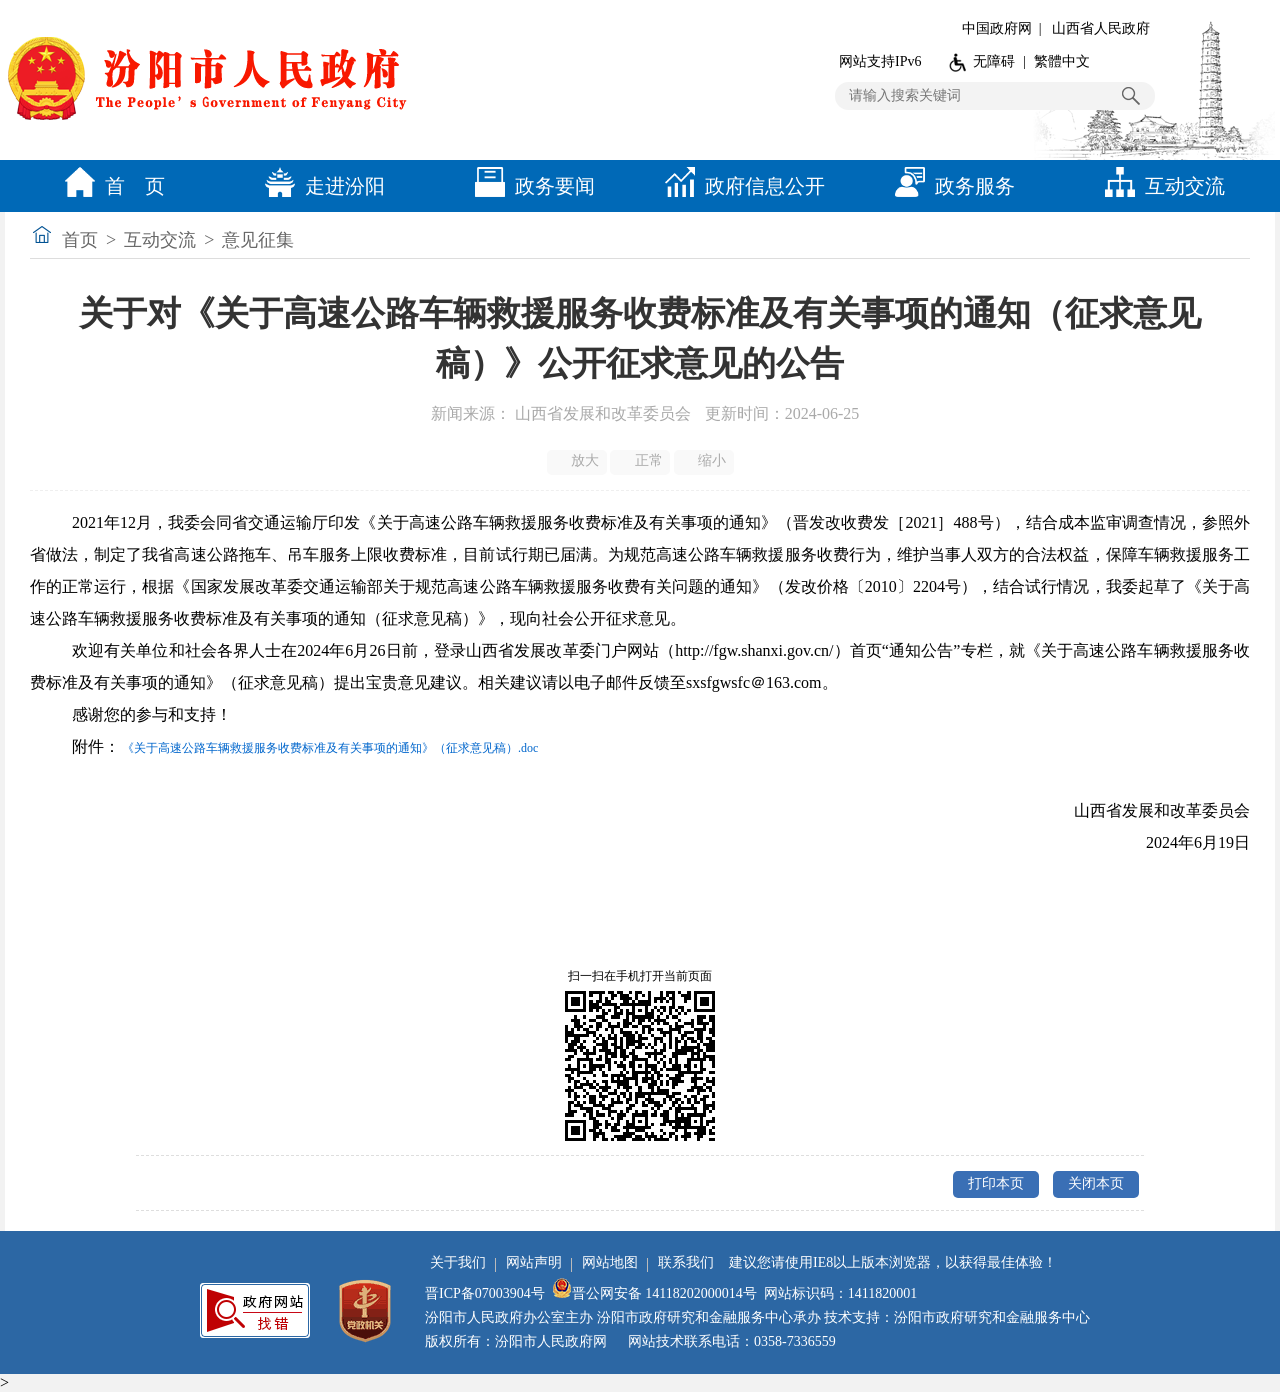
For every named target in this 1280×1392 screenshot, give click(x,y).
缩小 (705, 461)
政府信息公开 (740, 186)
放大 (578, 461)
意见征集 (258, 240)
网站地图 (610, 1262)
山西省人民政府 (1101, 28)
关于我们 (458, 1262)
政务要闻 (530, 186)
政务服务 (950, 186)
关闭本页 (1096, 1183)
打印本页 (996, 1183)
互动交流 (1160, 186)
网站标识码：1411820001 (840, 1293)
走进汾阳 (320, 186)
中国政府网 (997, 28)
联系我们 (686, 1262)
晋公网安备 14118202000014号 (654, 1293)
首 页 (110, 186)
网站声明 (534, 1262)
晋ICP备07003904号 (485, 1293)
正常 (641, 461)
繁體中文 (1062, 61)
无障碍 (994, 61)
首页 (80, 240)
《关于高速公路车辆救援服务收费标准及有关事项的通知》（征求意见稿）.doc (330, 748)
